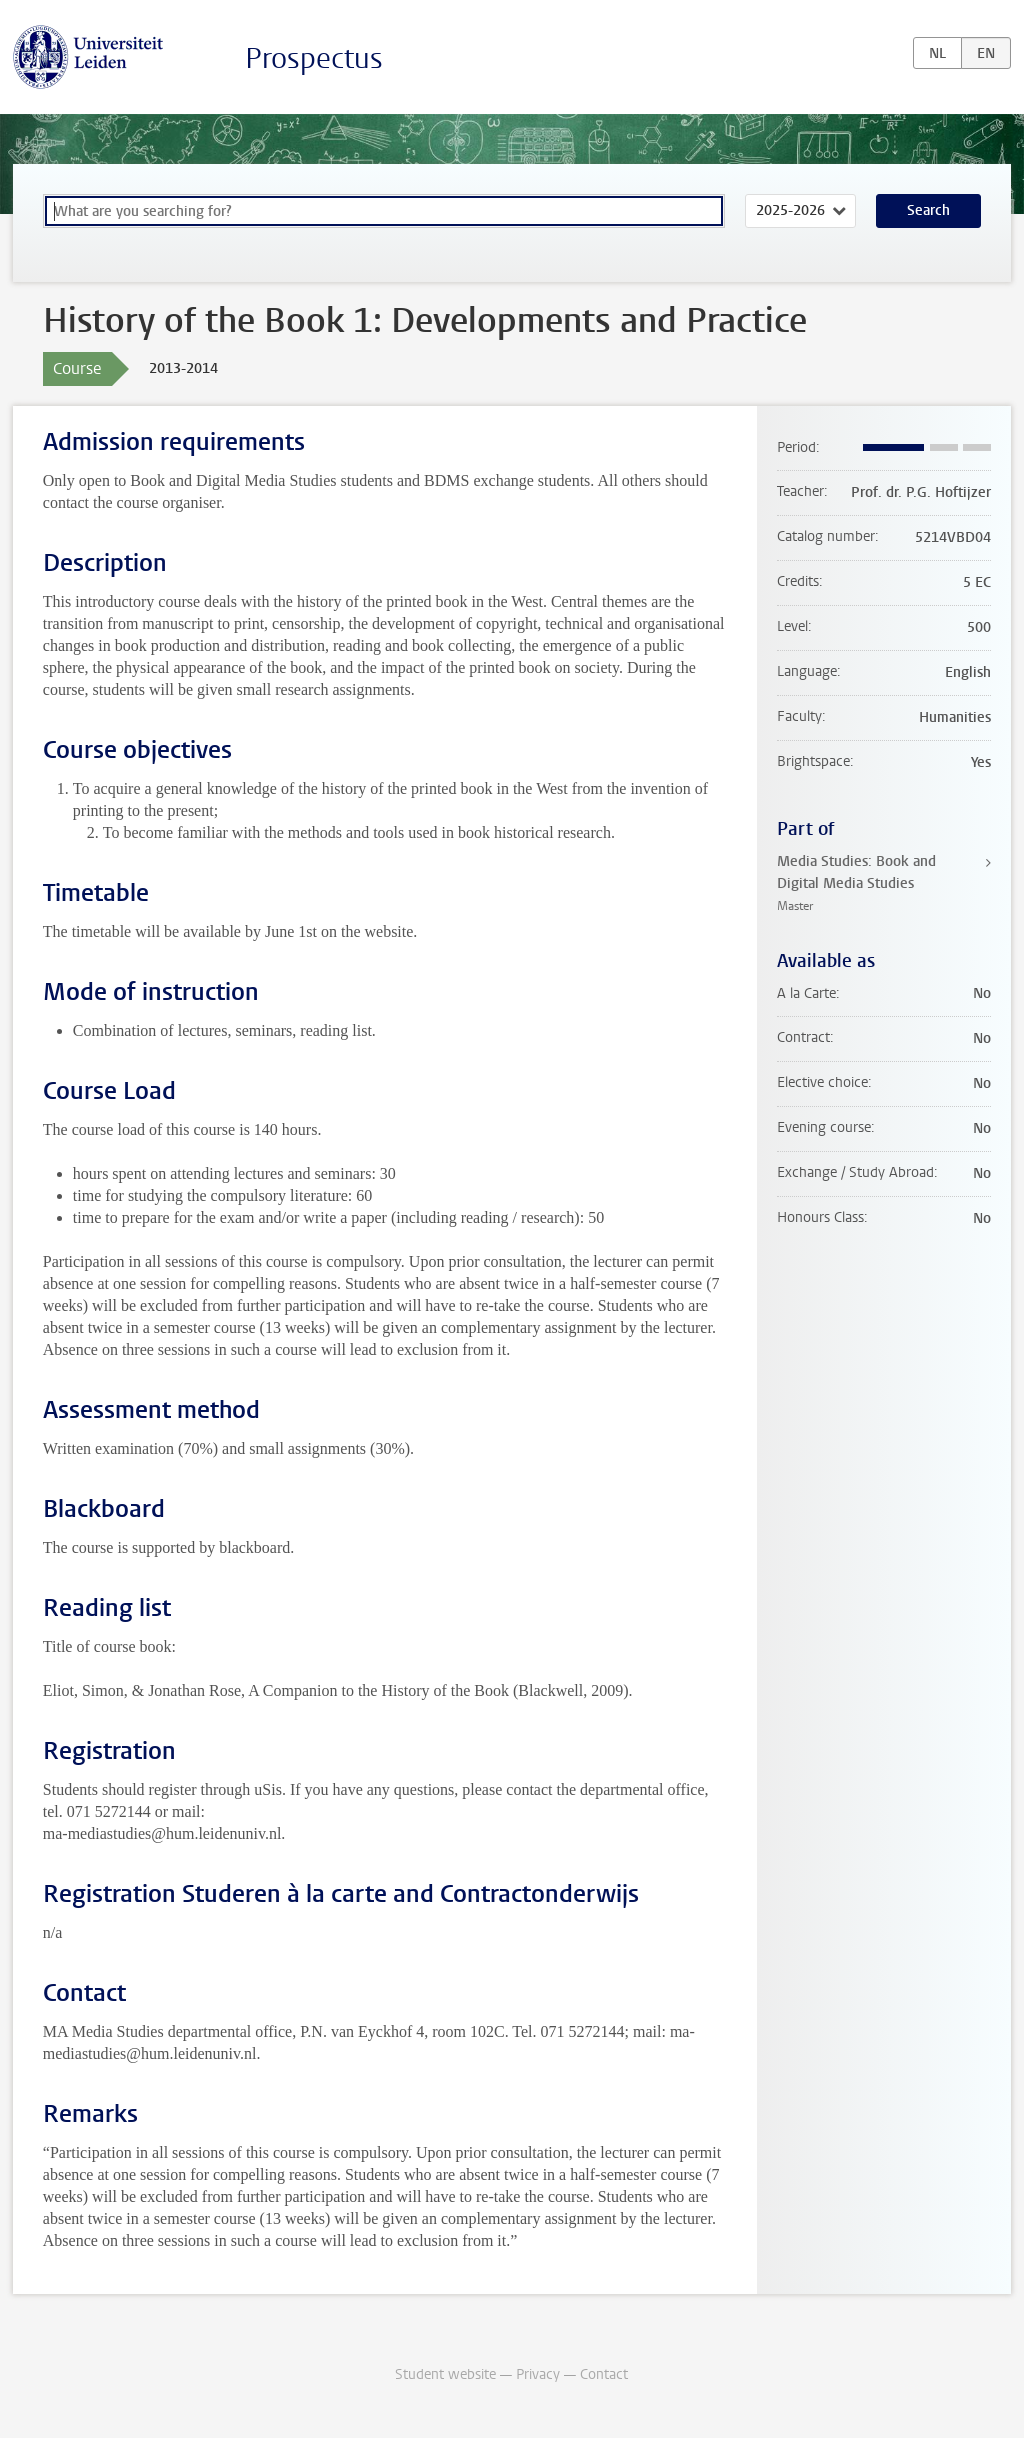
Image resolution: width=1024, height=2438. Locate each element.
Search (928, 210)
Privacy (538, 2374)
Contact (604, 2374)
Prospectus (314, 58)
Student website (445, 2374)
